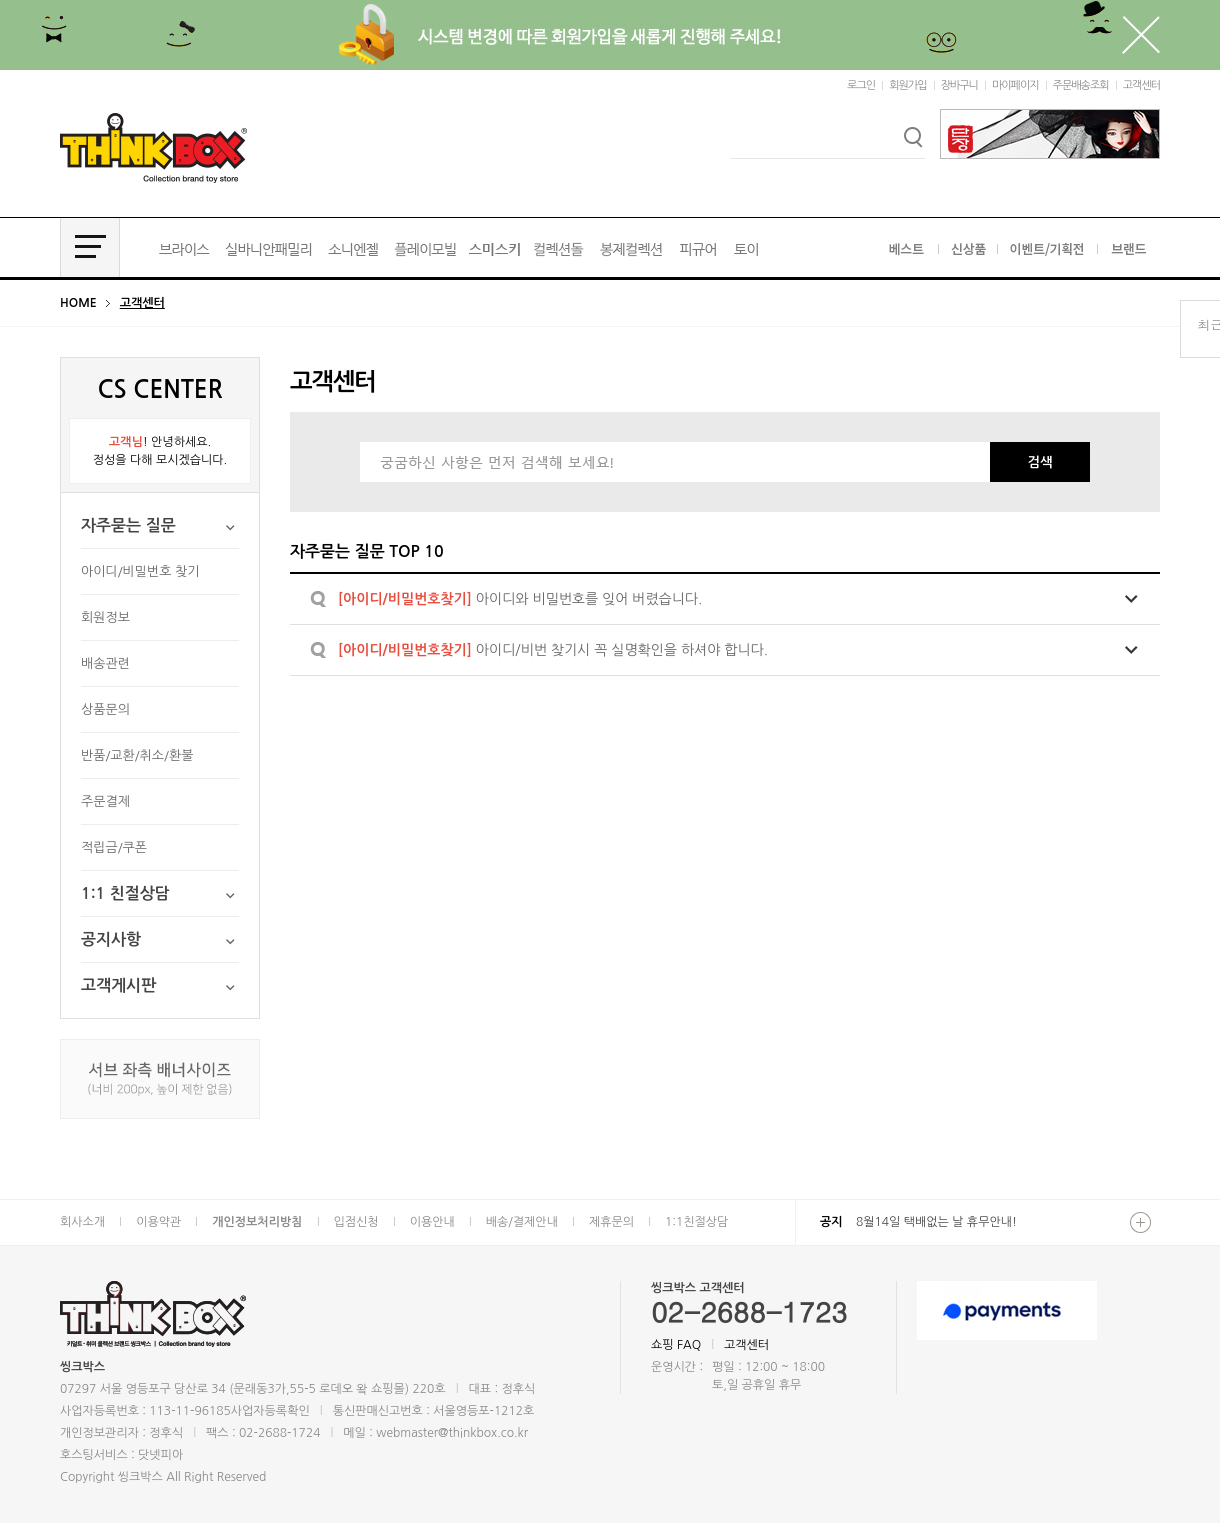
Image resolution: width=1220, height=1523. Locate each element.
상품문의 (105, 709)
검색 (1039, 462)
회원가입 (907, 85)
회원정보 (105, 617)
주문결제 (105, 801)
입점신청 (356, 1222)
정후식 (166, 1433)
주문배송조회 (1081, 85)
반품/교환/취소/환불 (137, 755)
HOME (78, 303)
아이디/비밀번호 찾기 (140, 571)
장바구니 (959, 85)
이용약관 (158, 1222)
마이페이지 (1015, 85)
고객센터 (1141, 85)
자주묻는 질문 (128, 525)
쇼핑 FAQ (676, 1345)
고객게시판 (118, 985)
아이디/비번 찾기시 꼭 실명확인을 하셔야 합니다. (553, 650)
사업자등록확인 (270, 1411)
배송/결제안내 (522, 1222)
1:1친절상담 (696, 1222)
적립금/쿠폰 (114, 847)
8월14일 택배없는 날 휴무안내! (936, 1222)
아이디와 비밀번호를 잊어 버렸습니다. (520, 599)
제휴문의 (611, 1222)
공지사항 (111, 939)
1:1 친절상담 (125, 893)
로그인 (861, 85)
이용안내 (432, 1222)
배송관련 (105, 663)
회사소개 (82, 1222)
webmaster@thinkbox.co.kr (452, 1433)
